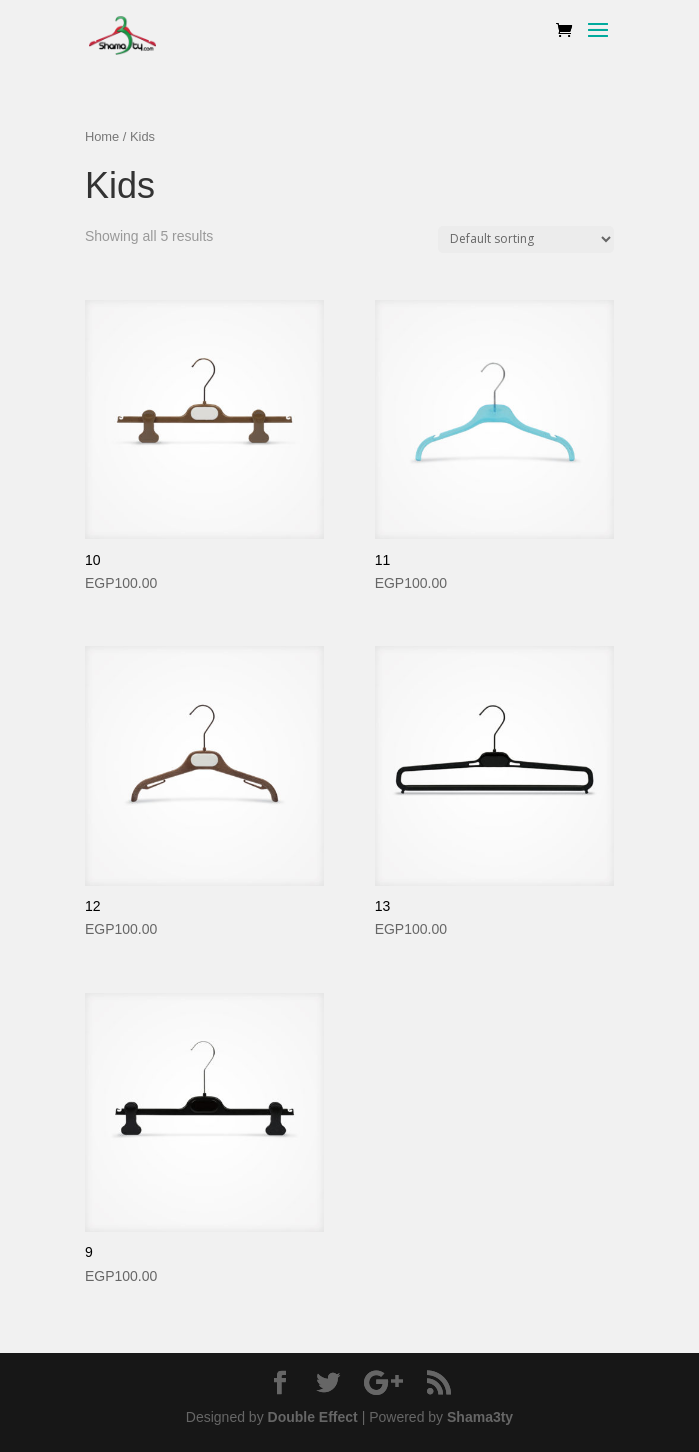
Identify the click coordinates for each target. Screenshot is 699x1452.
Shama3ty (480, 1417)
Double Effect (313, 1417)
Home (102, 136)
